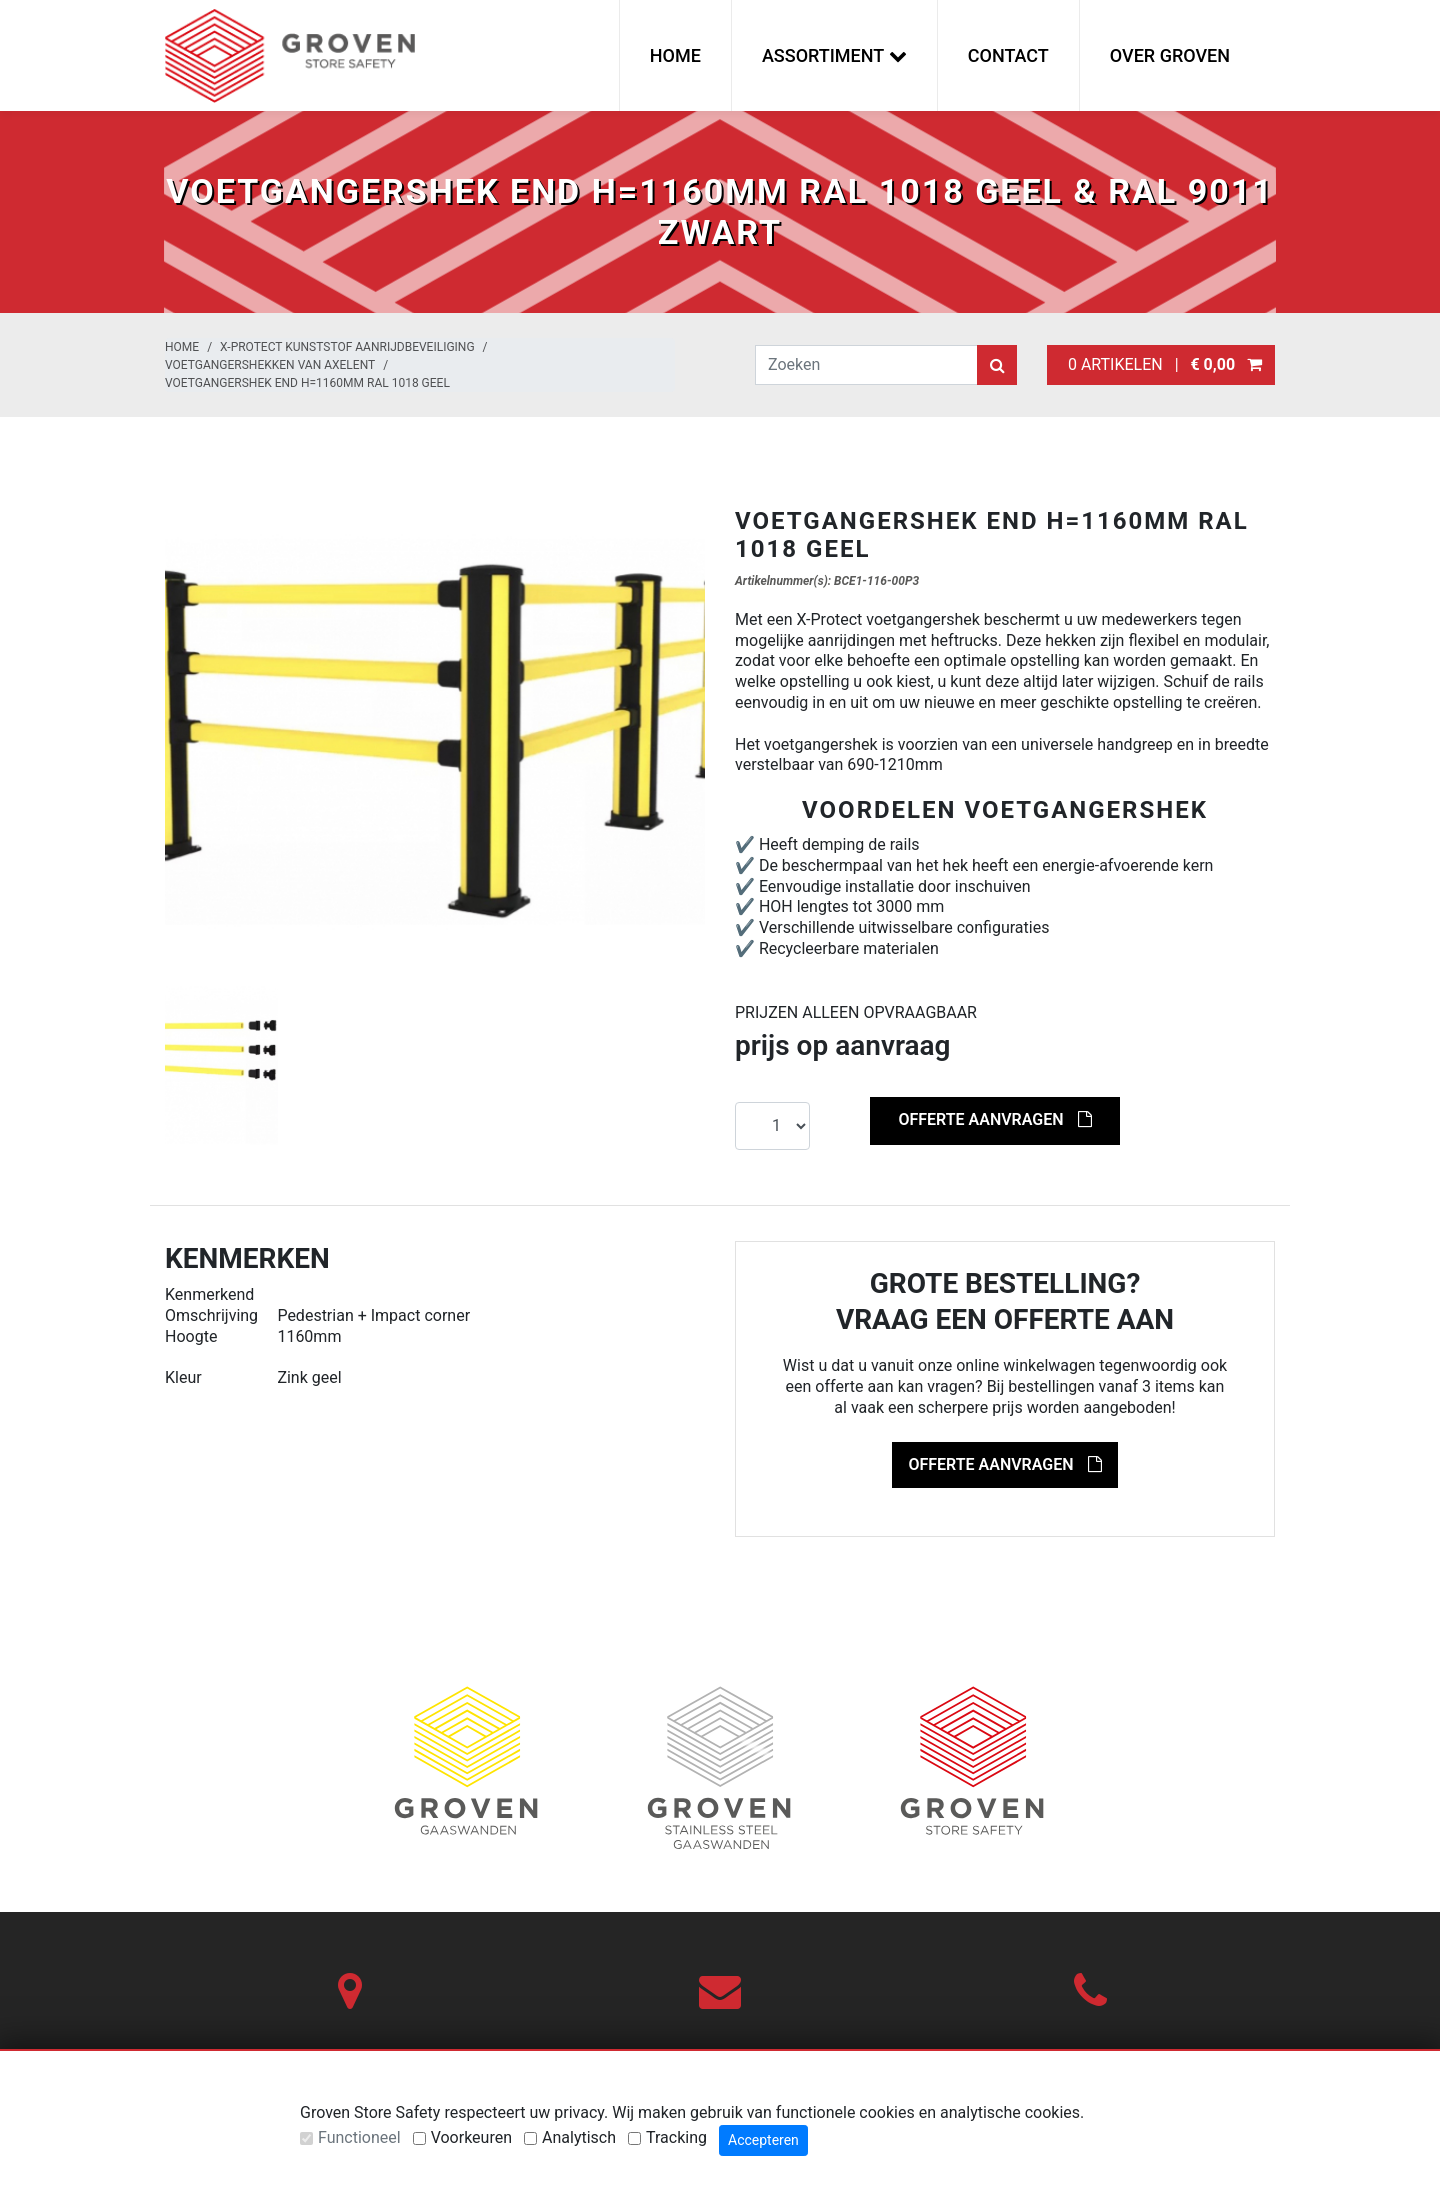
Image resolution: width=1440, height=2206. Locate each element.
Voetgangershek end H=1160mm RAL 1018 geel (307, 383)
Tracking (676, 2137)
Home (675, 55)
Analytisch (579, 2137)
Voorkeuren (471, 2137)
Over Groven (1170, 55)
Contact (1008, 55)
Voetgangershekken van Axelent (270, 365)
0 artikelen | (1161, 364)
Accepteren (763, 2140)
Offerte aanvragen (994, 1119)
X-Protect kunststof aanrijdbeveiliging (347, 347)
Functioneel (359, 2137)
